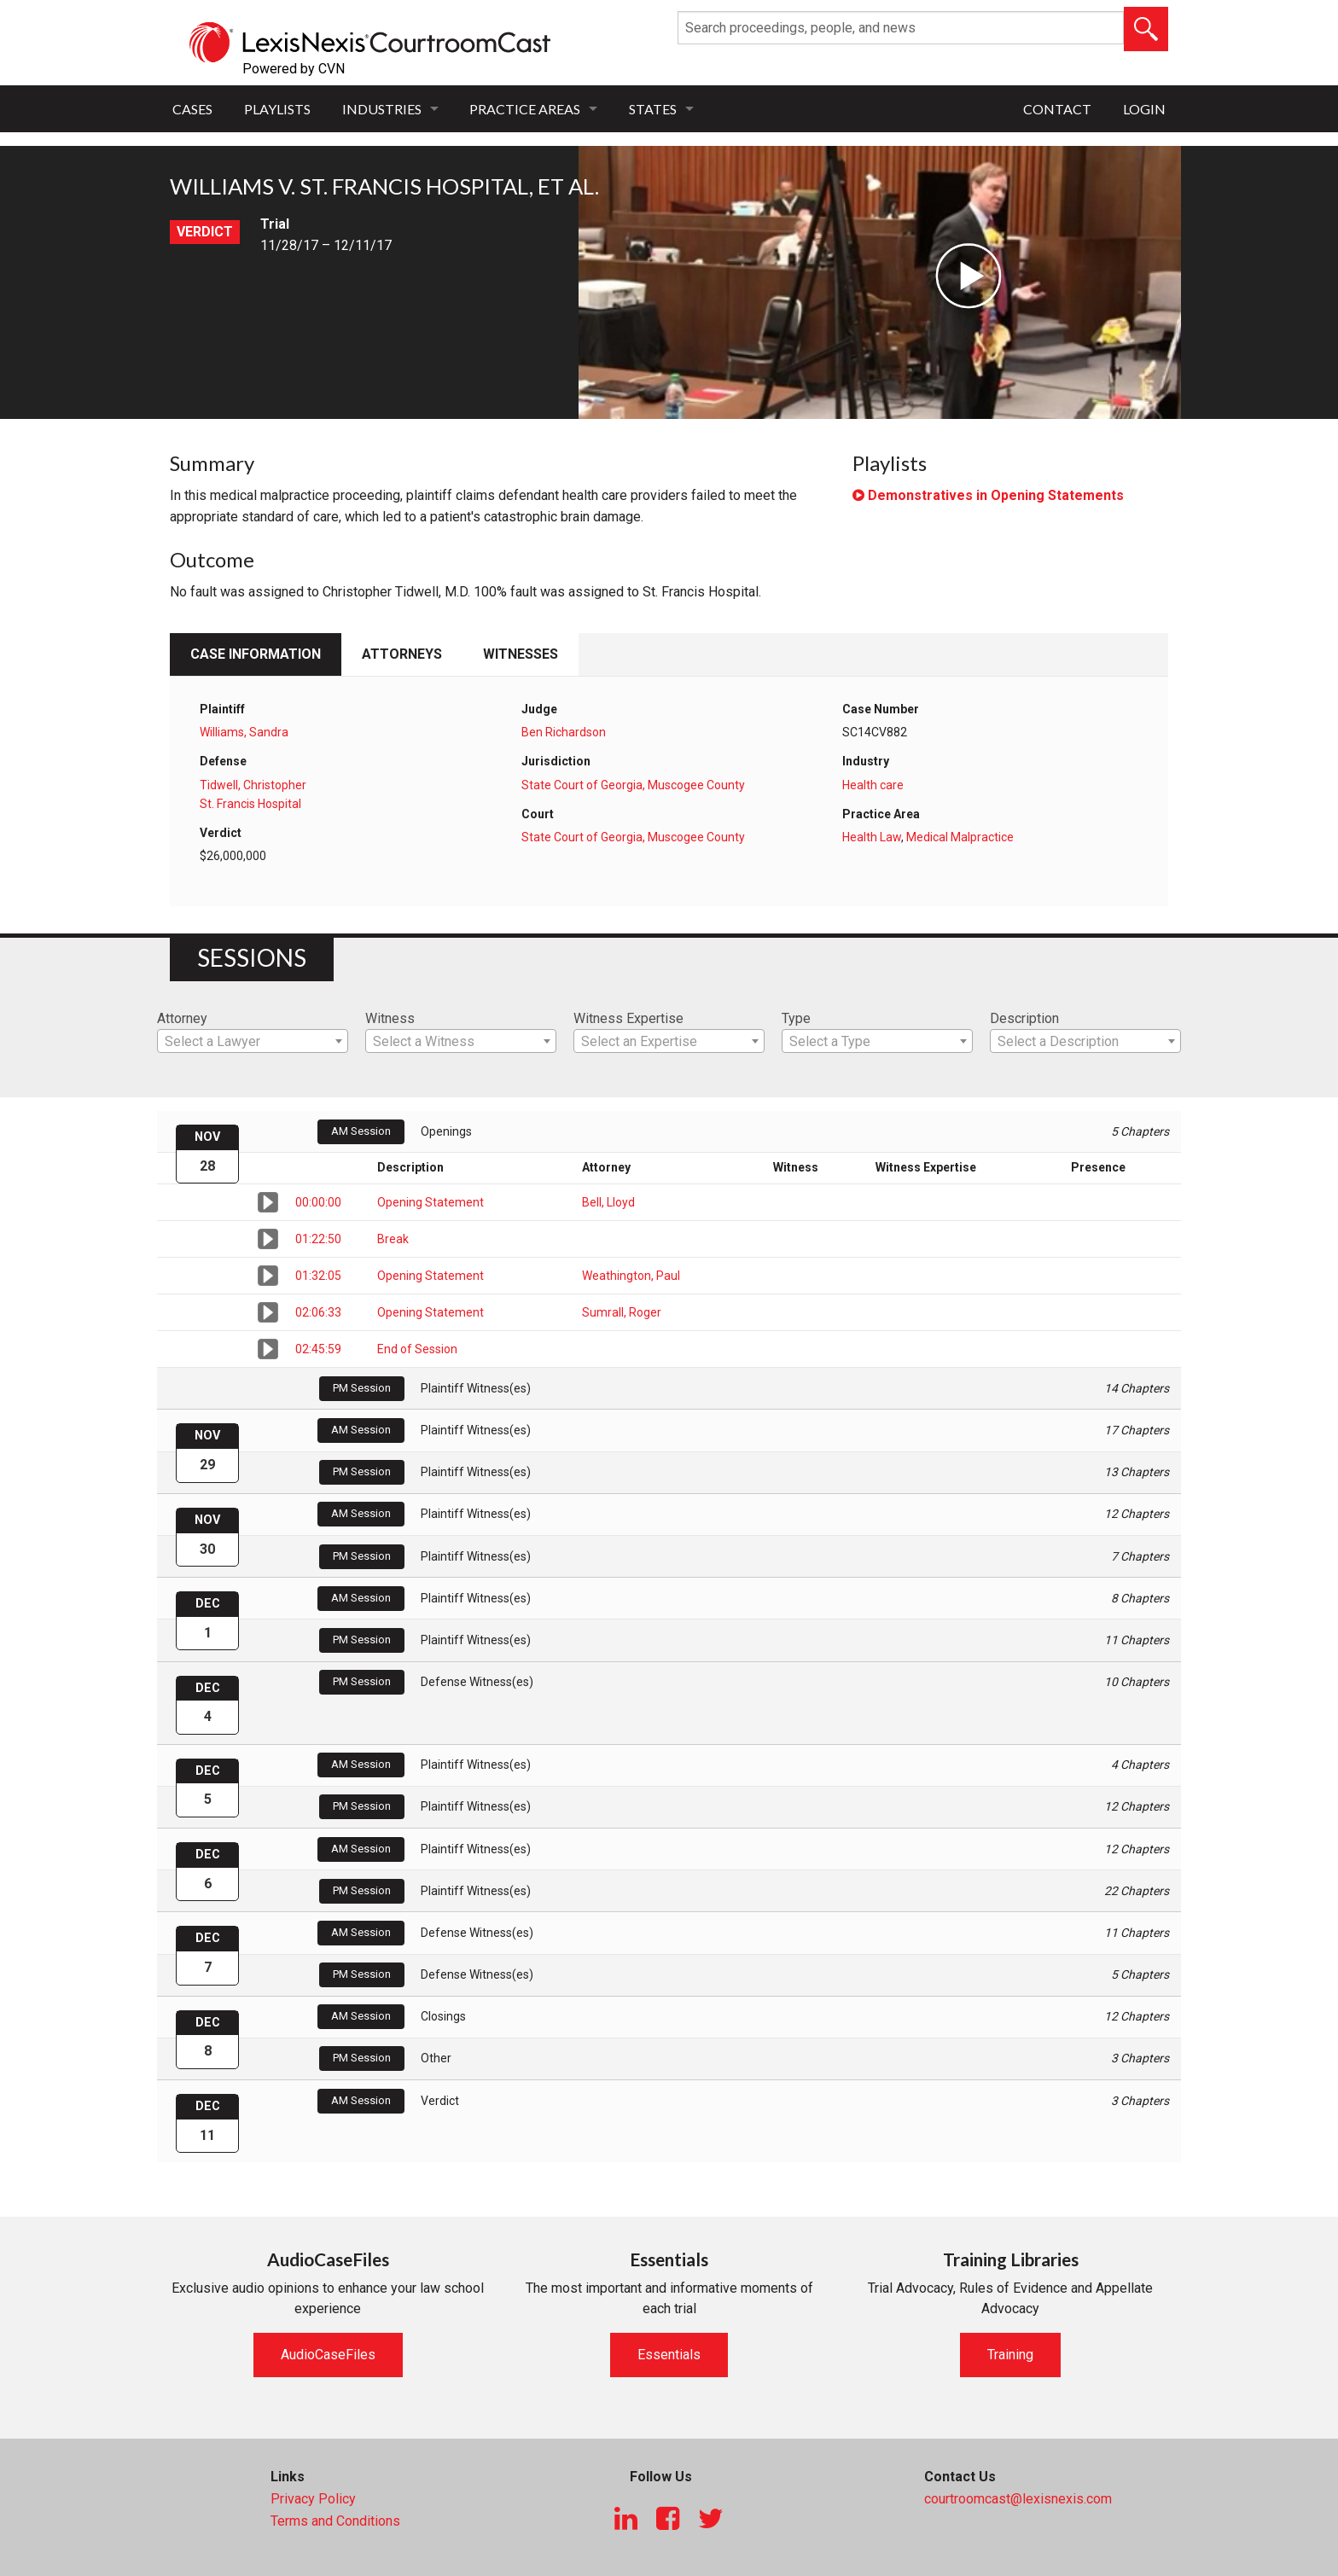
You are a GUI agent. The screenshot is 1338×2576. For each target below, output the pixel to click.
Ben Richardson (563, 732)
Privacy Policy (313, 2499)
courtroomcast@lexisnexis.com (1018, 2499)
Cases (192, 109)
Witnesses (520, 654)
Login (1144, 109)
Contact (1057, 109)
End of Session (417, 1349)
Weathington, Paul (631, 1275)
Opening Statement (430, 1202)
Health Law (871, 837)
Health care (873, 785)
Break (393, 1239)
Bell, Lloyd (608, 1202)
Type (796, 1018)
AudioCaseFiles (328, 2354)
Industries (382, 109)
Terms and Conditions (335, 2521)
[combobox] (252, 1041)
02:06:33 (318, 1312)
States (653, 109)
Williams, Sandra (244, 732)
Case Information (255, 654)
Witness (390, 1018)
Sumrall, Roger (621, 1312)
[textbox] (252, 1042)
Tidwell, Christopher (253, 785)
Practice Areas (524, 109)
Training (1010, 2354)
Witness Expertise (628, 1018)
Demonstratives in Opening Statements (988, 495)
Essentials (669, 2354)
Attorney (182, 1018)
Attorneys (402, 654)
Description (1024, 1018)
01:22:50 (318, 1239)
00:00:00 (318, 1202)
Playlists (277, 109)
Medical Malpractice (960, 837)
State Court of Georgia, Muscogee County (633, 785)
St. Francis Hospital (250, 804)
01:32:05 (318, 1275)
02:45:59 (318, 1349)
